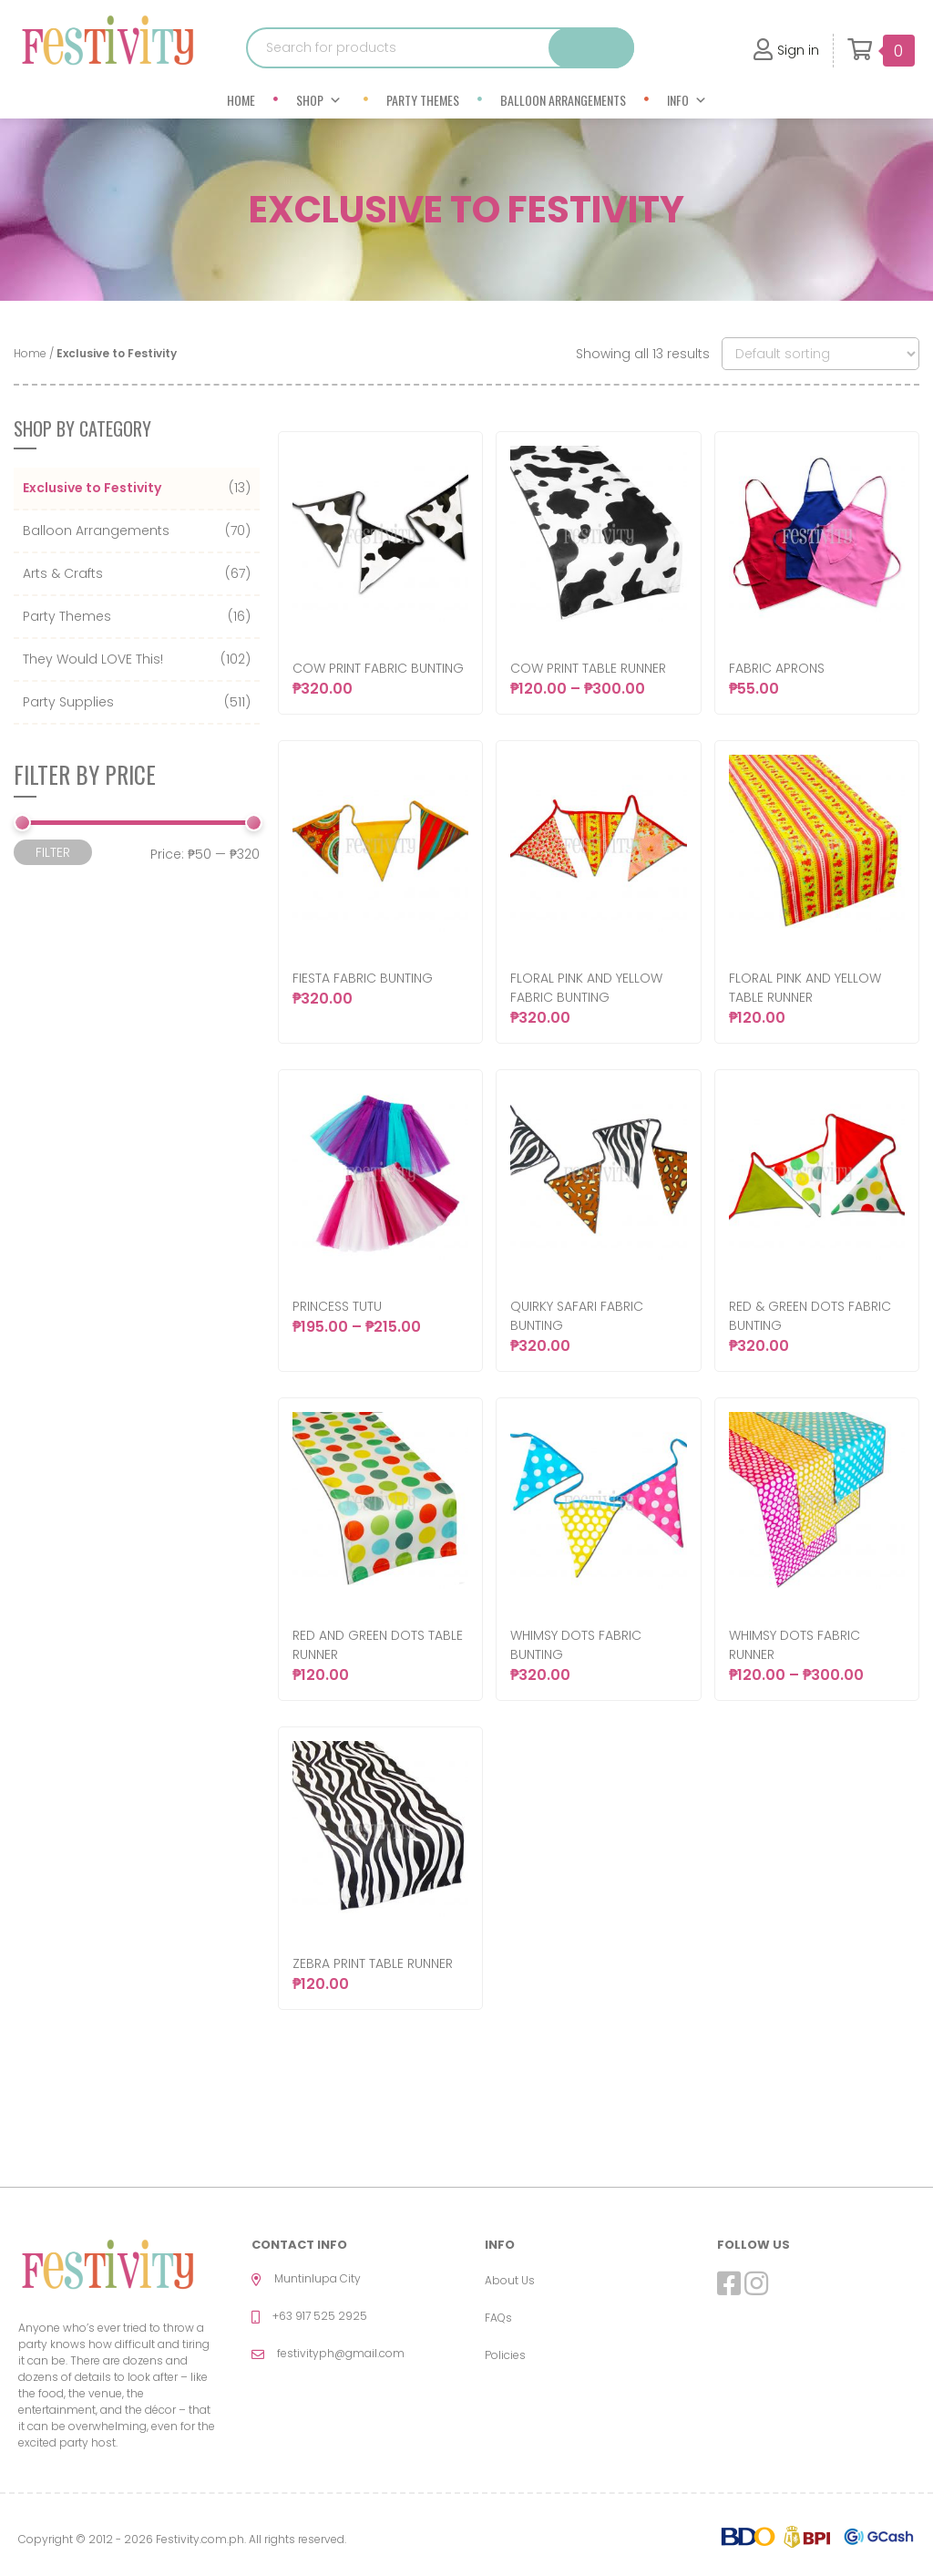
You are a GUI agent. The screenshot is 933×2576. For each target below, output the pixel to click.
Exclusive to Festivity (92, 488)
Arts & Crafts (63, 573)
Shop (319, 99)
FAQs (498, 2317)
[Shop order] (820, 353)
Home (241, 99)
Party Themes (422, 99)
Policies (505, 2355)
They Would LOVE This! (93, 659)
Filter (53, 852)
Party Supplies (68, 702)
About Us (510, 2280)
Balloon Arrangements (563, 99)
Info (687, 99)
